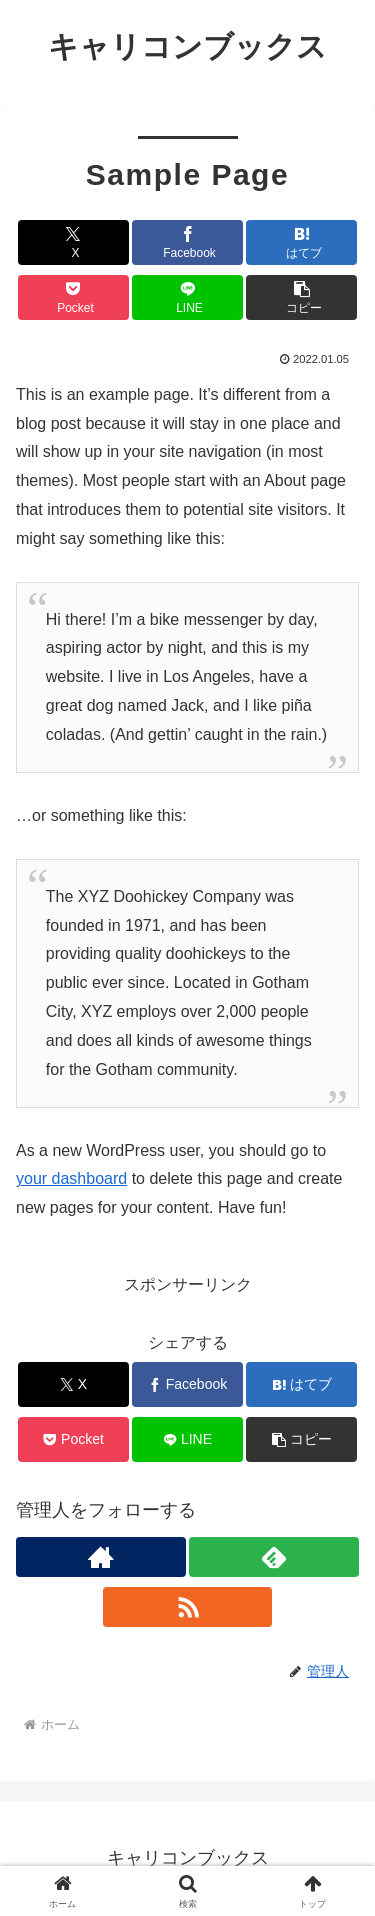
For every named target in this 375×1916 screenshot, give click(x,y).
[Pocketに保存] (73, 297)
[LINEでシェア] (187, 297)
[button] (301, 297)
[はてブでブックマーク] (301, 242)
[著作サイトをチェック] (101, 1557)
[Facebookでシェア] (187, 242)
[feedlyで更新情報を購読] (274, 1557)
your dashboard (71, 1178)
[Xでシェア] (73, 242)
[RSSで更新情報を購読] (188, 1607)
